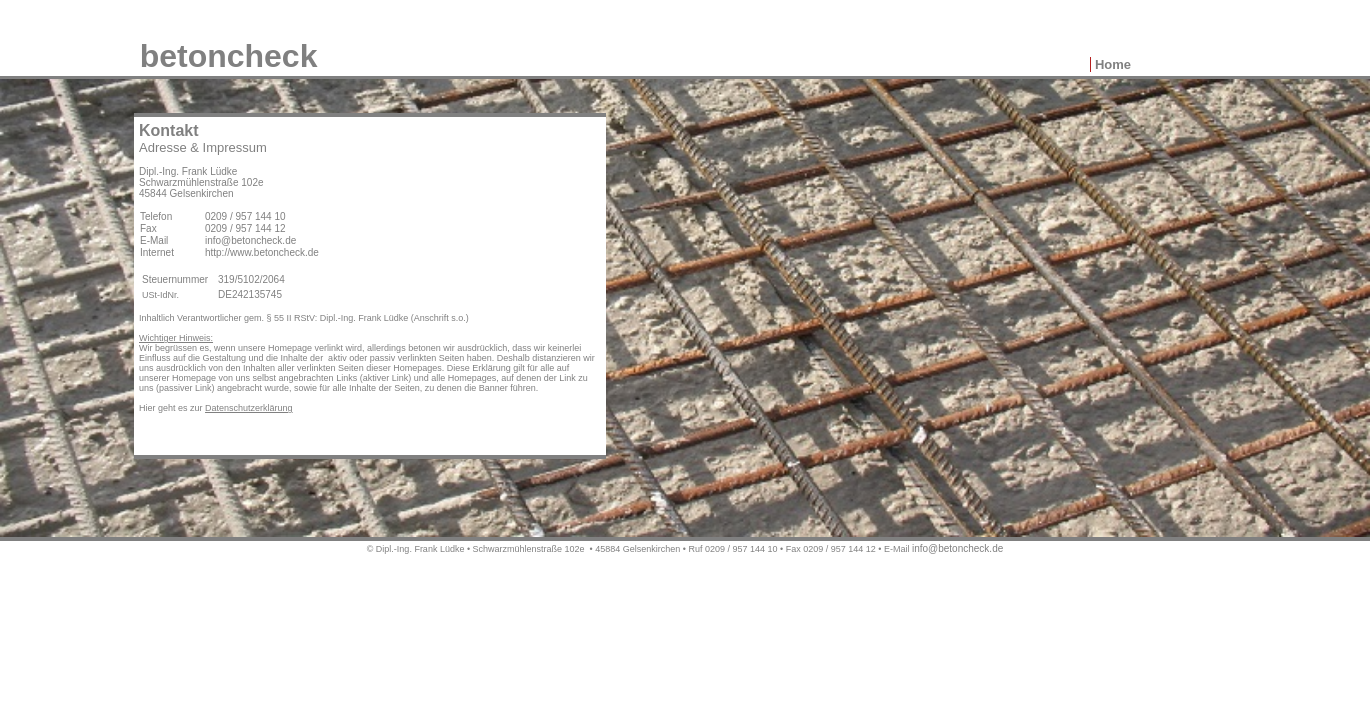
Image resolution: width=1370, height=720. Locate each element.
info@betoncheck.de (957, 548)
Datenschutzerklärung (249, 408)
